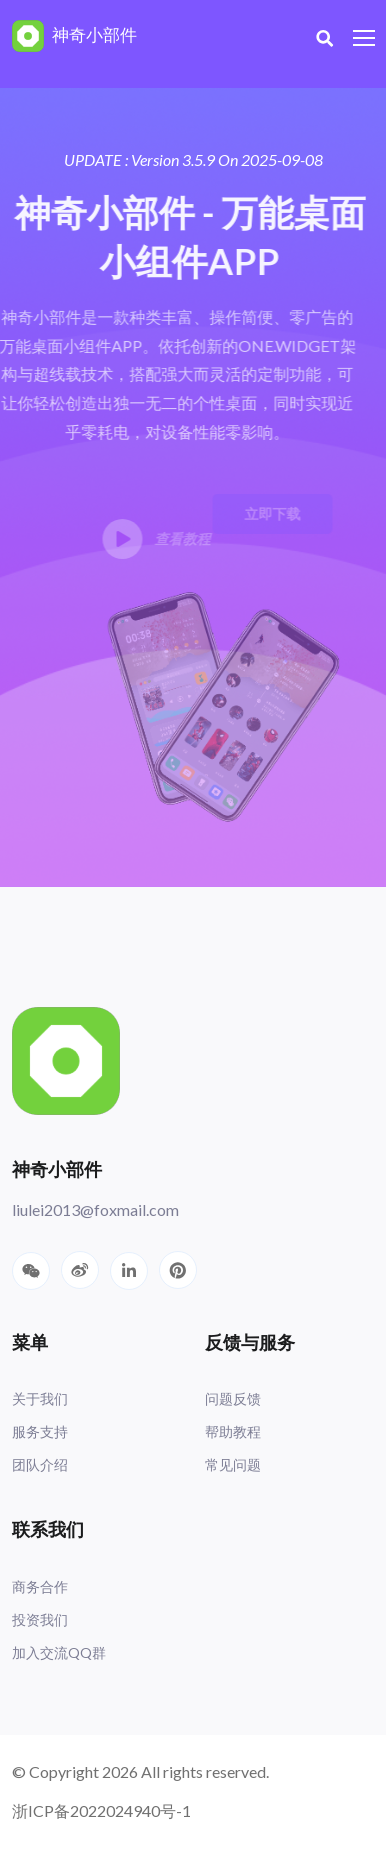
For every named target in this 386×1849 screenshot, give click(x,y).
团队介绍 (40, 1464)
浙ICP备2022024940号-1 (101, 1810)
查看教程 (146, 539)
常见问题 (233, 1464)
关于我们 (40, 1398)
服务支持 (40, 1431)
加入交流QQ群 (59, 1652)
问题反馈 (233, 1398)
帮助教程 (233, 1431)
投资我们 (40, 1619)
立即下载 (262, 513)
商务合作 (40, 1586)
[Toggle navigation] (366, 39)
